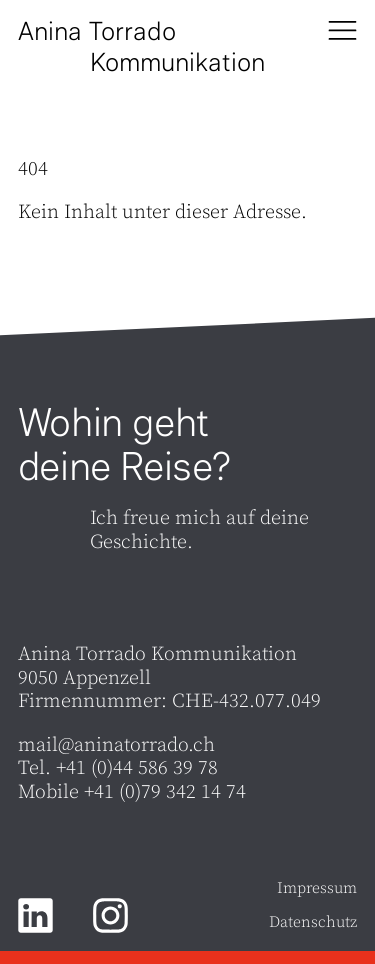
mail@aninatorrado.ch (116, 745)
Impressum (317, 889)
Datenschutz (313, 923)
